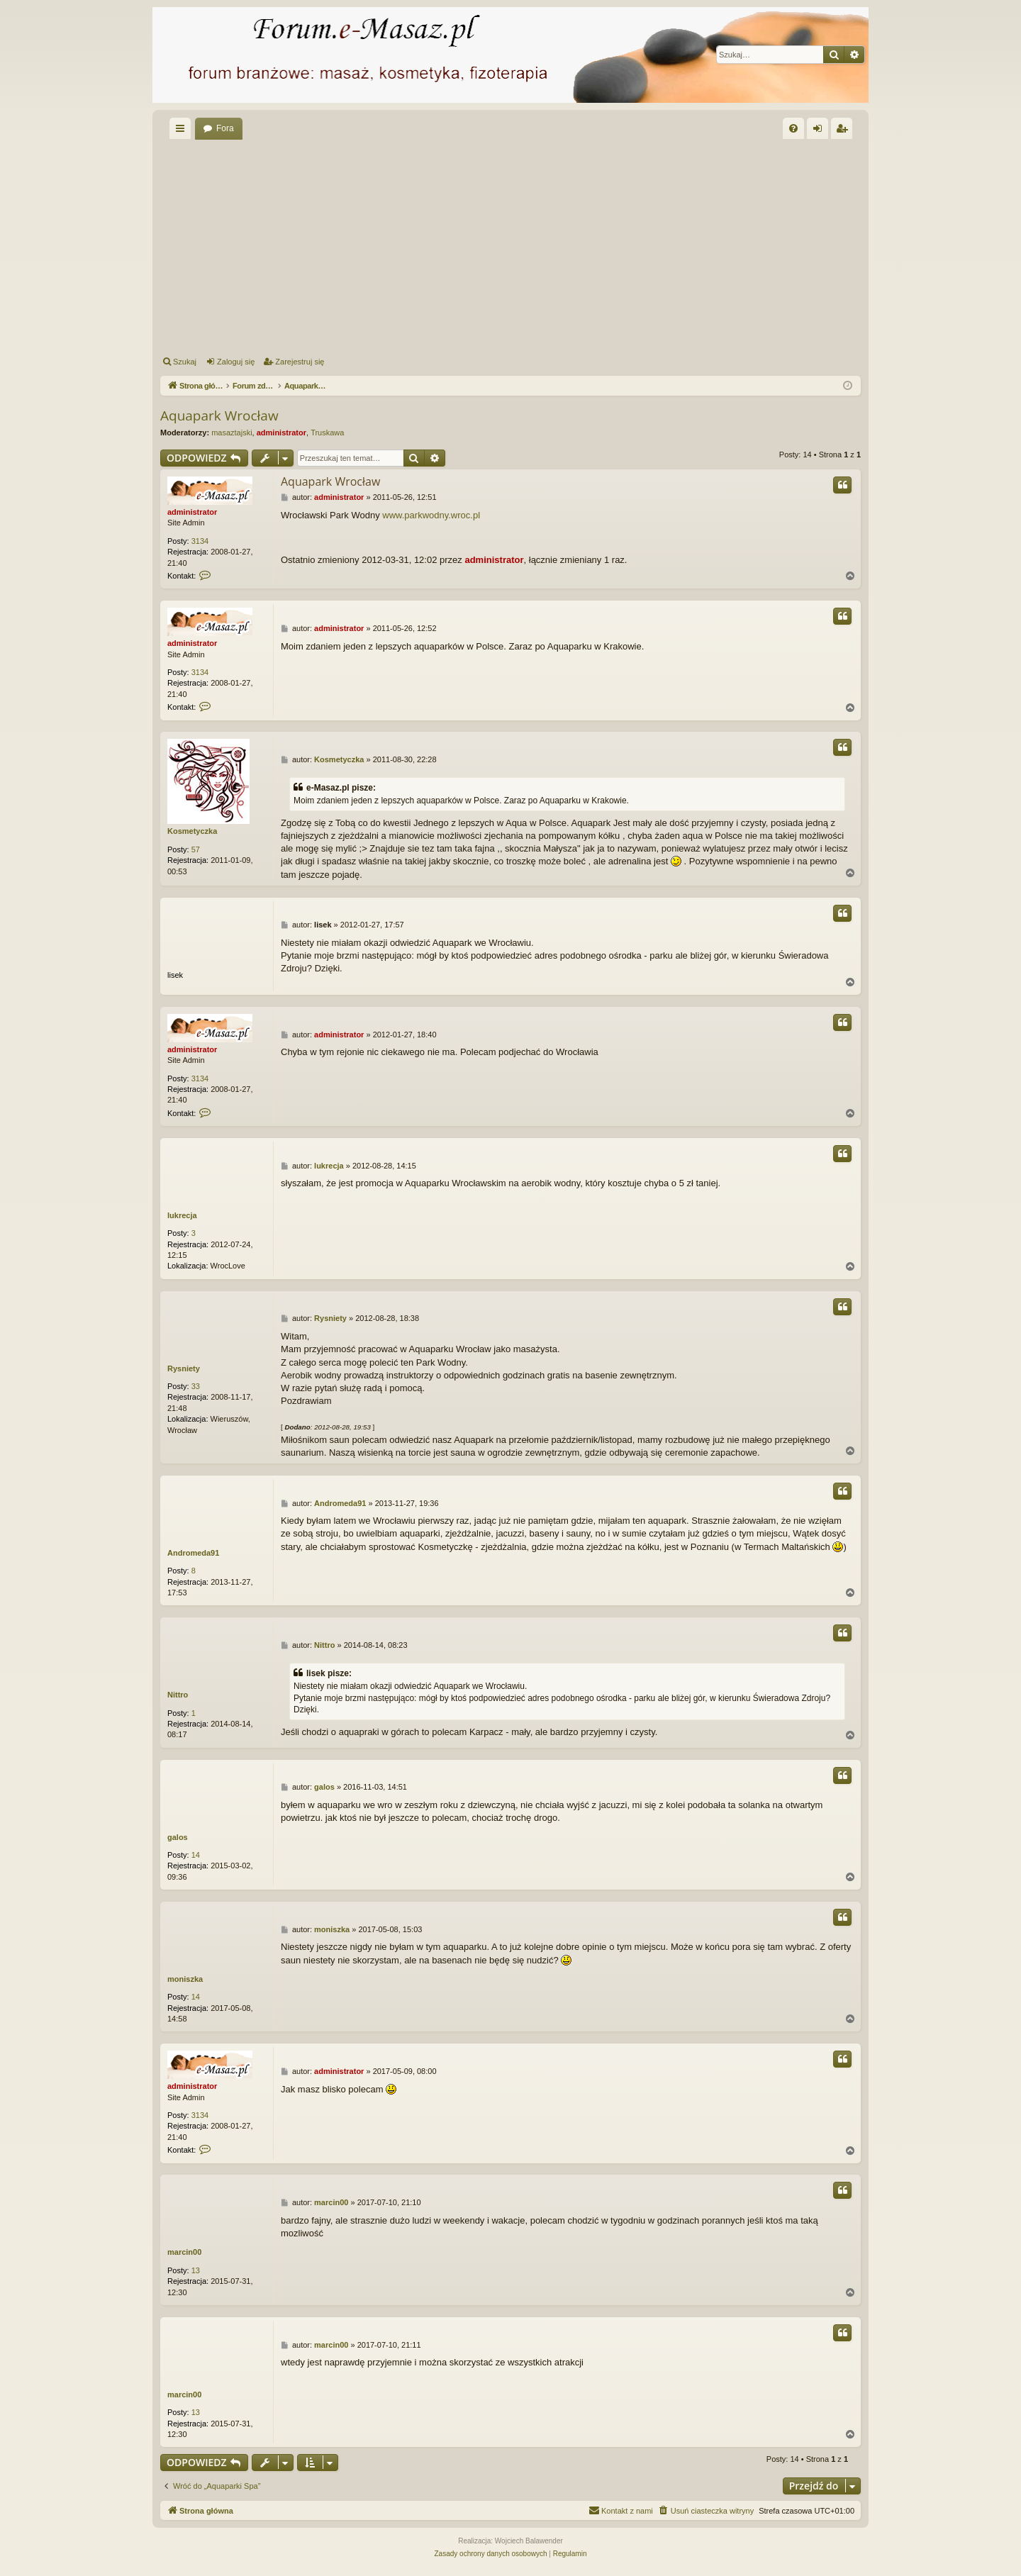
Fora (225, 128)
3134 (199, 541)
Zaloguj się (236, 361)
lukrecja (182, 1215)
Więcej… (183, 131)
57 (195, 849)
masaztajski (231, 432)
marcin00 (184, 2252)
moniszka (185, 1979)
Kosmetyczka (192, 831)
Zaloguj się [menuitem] (820, 131)
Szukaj (184, 361)
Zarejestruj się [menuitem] (844, 131)
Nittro (177, 1694)
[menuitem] (793, 128)
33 (195, 1386)
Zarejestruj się (299, 361)
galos (177, 1837)
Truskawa (327, 432)
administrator (281, 432)
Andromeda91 (193, 1553)
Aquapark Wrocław (219, 415)
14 (195, 1855)
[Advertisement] (585, 245)
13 (195, 2270)
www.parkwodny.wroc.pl (431, 515)
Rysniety (183, 1368)
